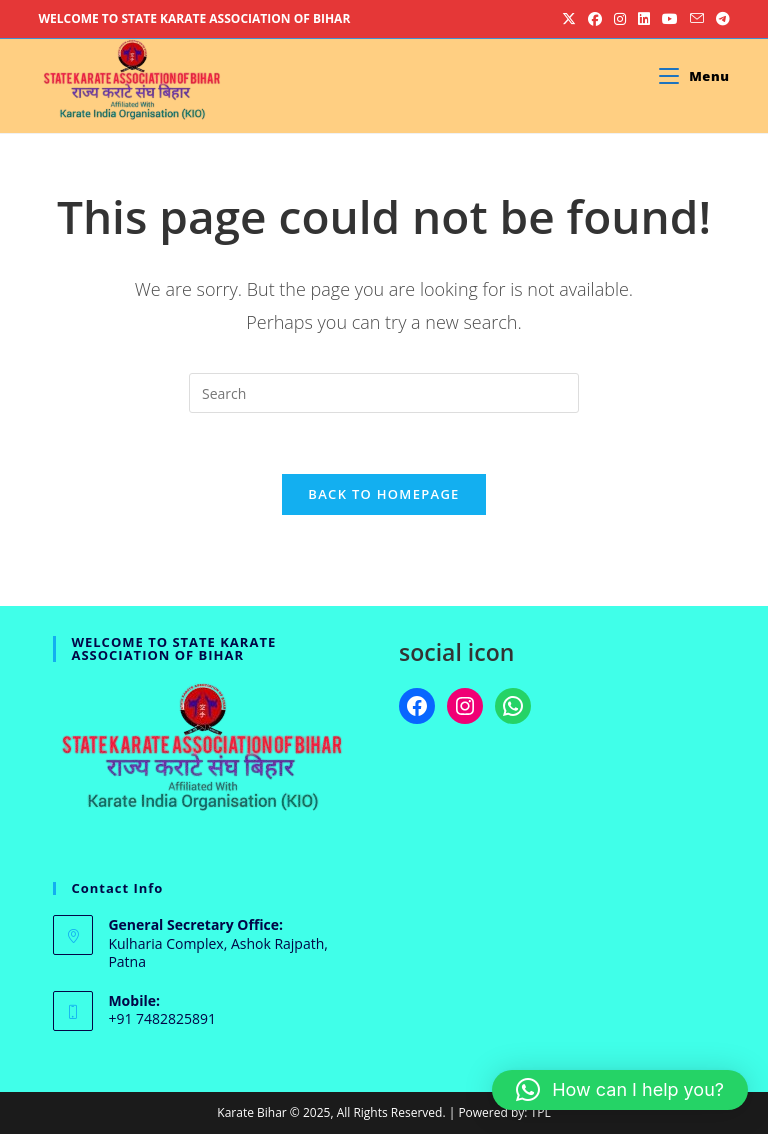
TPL (541, 1112)
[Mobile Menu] (694, 76)
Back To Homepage (383, 494)
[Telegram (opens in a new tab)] (720, 19)
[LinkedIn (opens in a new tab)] (644, 19)
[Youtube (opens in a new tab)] (670, 19)
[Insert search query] (384, 393)
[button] (620, 1090)
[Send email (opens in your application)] (697, 19)
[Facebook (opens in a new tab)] (595, 19)
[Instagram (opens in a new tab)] (620, 19)
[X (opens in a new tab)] (569, 19)
